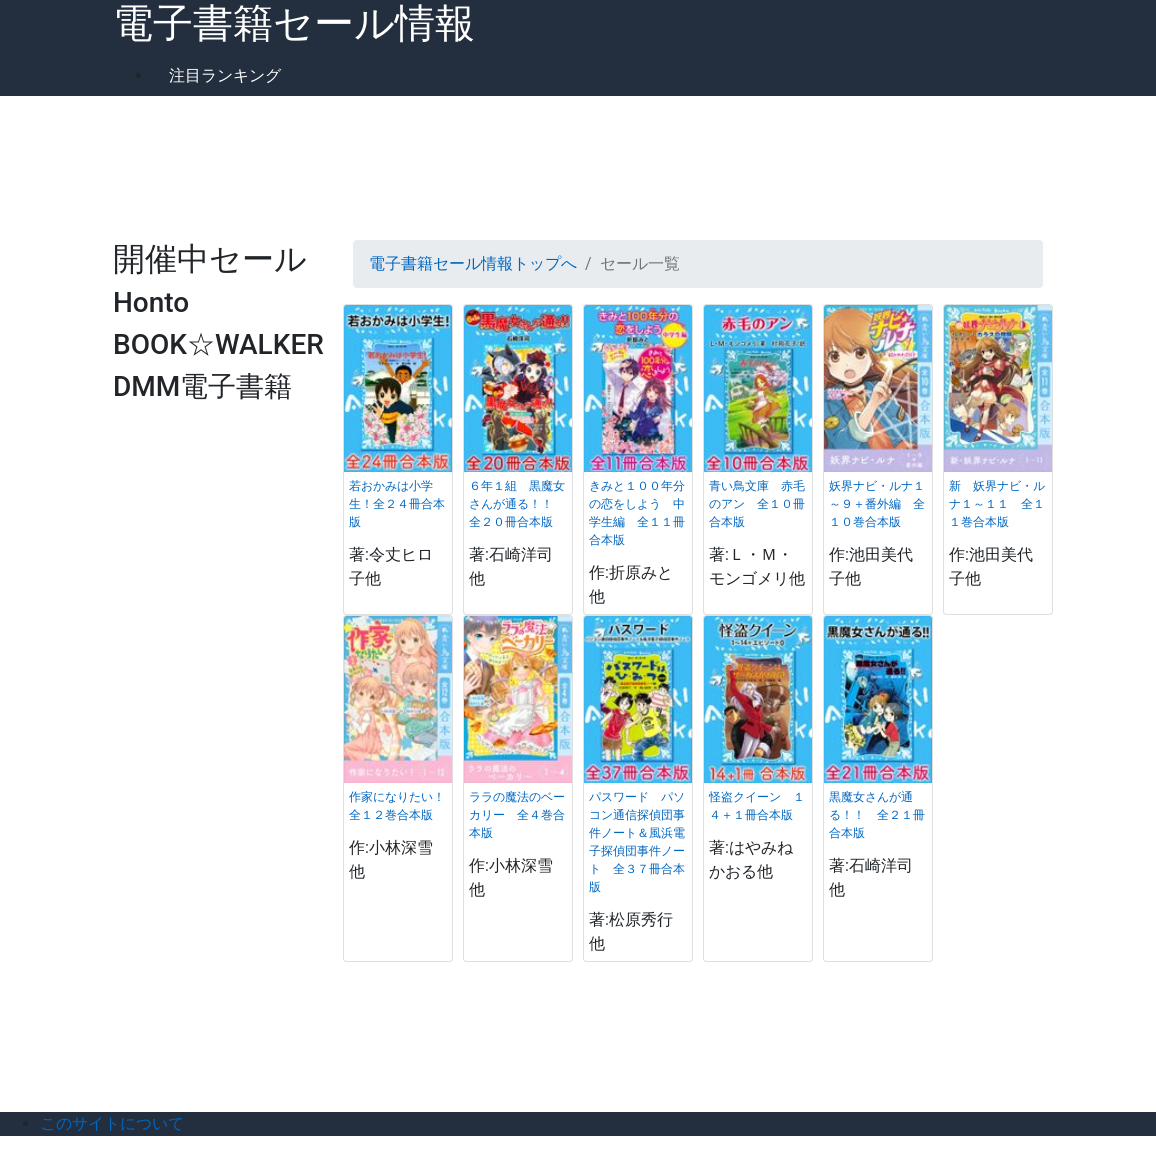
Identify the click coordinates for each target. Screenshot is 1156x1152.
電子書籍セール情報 (294, 23)
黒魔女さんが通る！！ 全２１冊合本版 (877, 815)
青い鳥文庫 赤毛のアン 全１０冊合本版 (757, 504)
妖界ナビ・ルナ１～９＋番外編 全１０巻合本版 (877, 504)
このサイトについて (112, 1123)
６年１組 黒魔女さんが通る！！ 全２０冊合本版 (517, 504)
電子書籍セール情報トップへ (473, 263)
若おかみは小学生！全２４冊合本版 (397, 504)
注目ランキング (225, 75)
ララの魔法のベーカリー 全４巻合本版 (517, 815)
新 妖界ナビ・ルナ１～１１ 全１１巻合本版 (997, 504)
